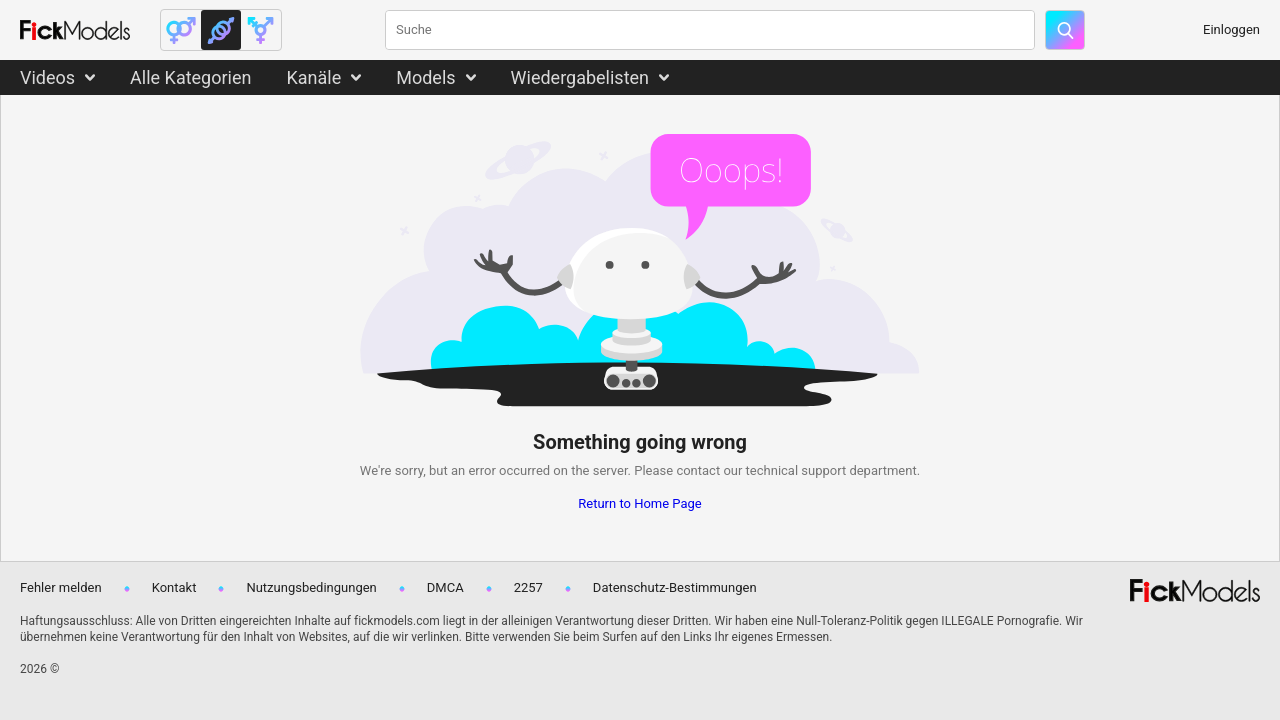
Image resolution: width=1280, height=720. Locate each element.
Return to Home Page (640, 503)
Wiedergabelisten (580, 77)
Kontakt (174, 587)
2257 (528, 587)
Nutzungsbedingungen (311, 587)
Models (425, 77)
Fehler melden (61, 587)
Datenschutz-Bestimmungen (675, 587)
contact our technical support (761, 470)
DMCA (445, 587)
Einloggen (1231, 29)
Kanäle (313, 77)
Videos (47, 77)
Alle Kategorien (190, 77)
